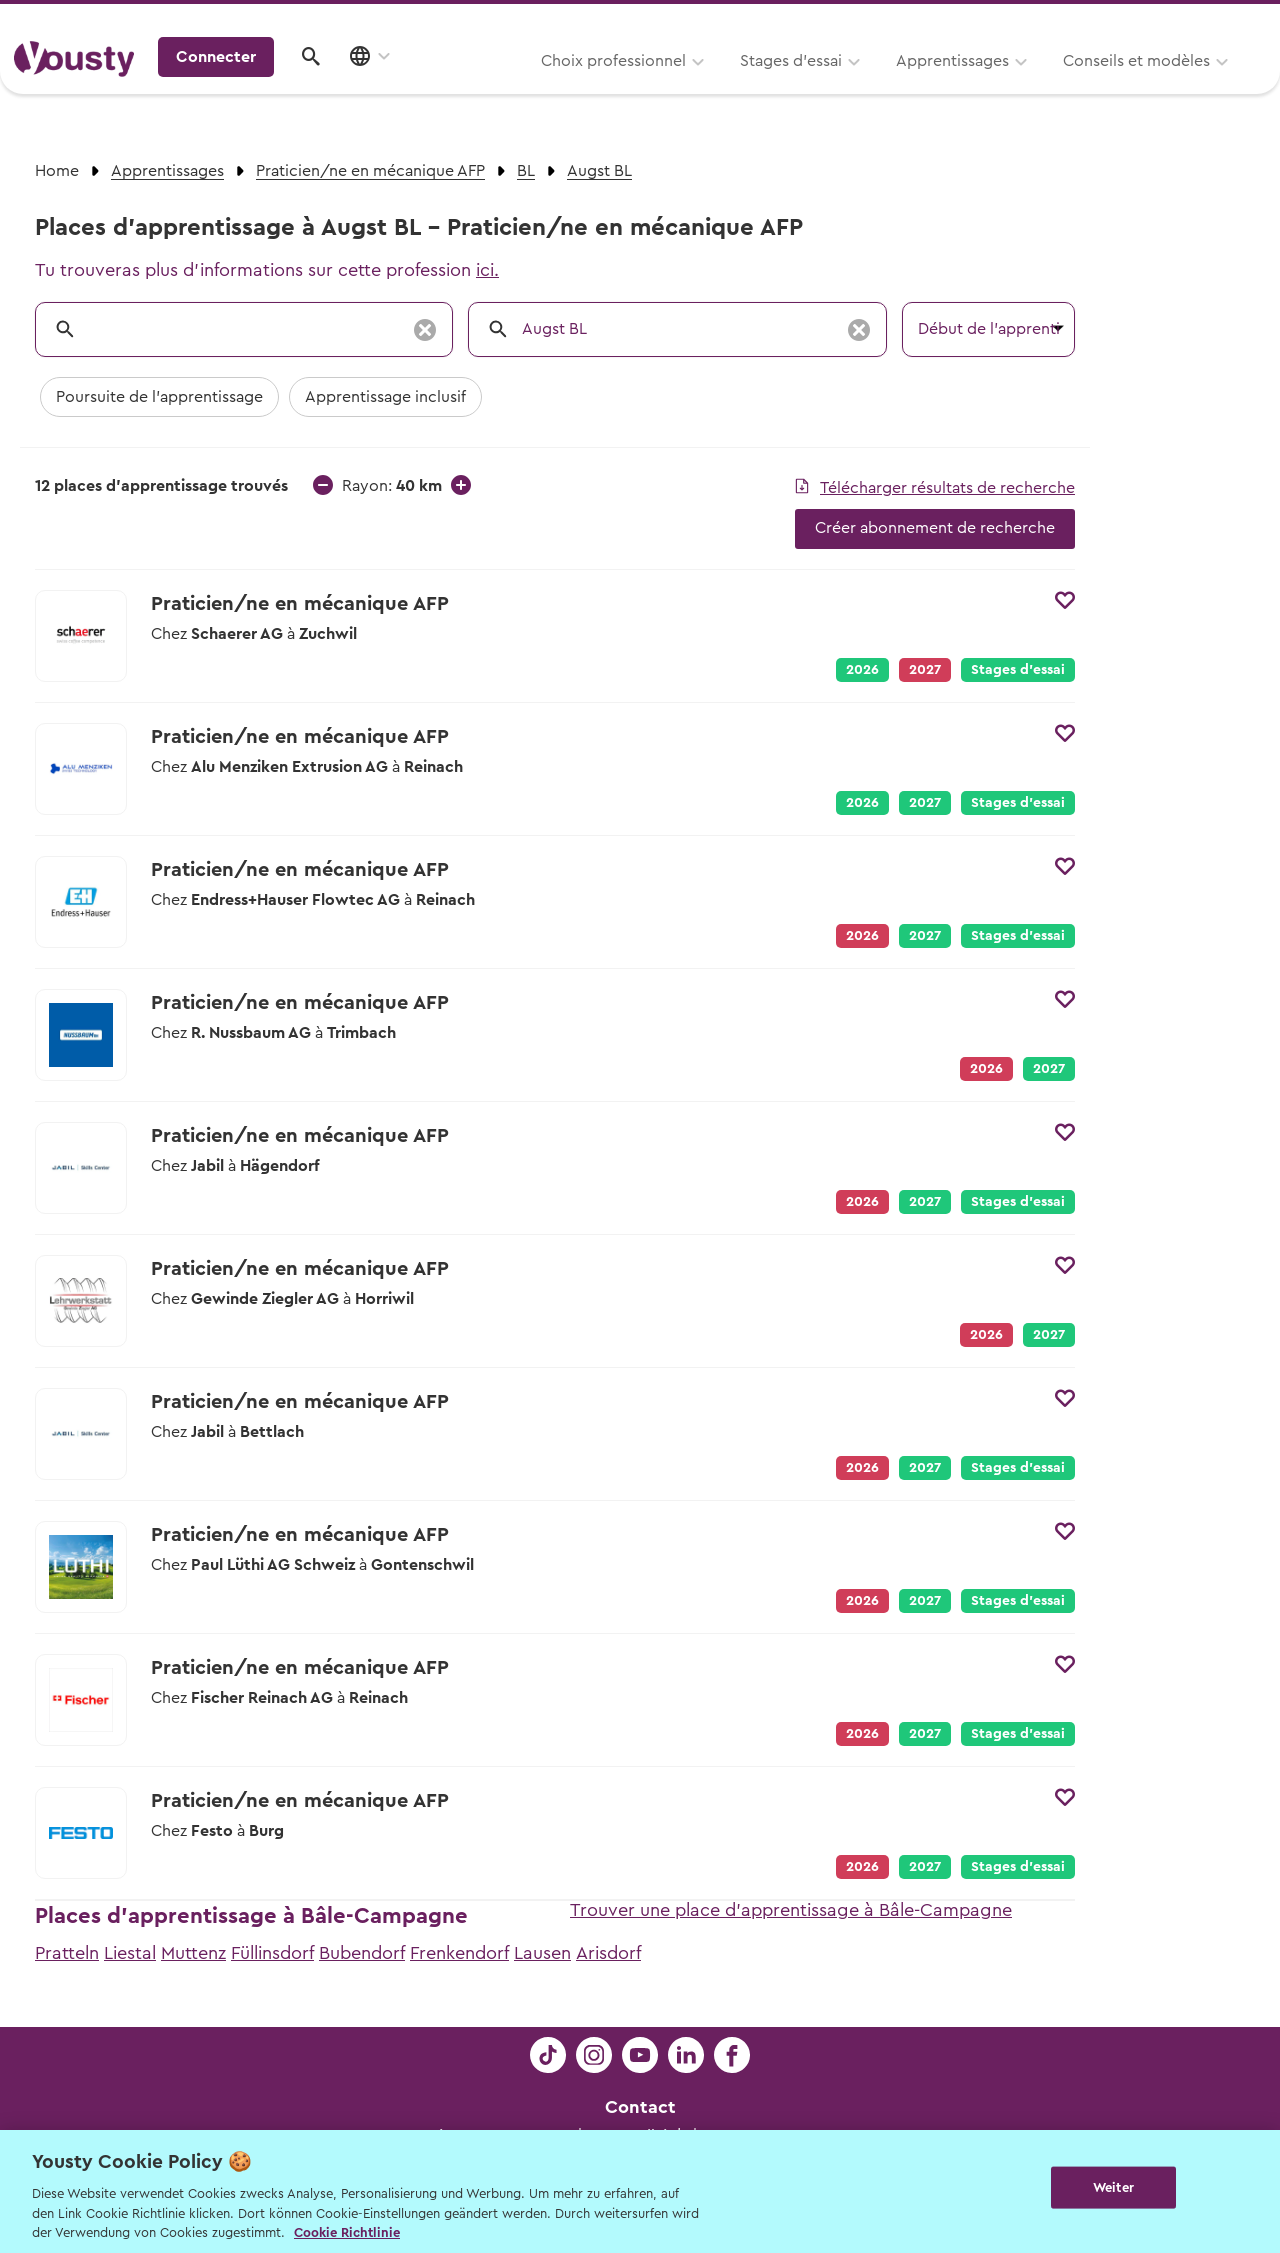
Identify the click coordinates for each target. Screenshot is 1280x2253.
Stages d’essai (542, 87)
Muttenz (193, 1953)
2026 (862, 670)
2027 (925, 803)
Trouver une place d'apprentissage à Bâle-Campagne (791, 1910)
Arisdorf (608, 1953)
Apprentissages (703, 87)
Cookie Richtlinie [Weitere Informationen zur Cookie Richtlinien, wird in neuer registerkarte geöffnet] (347, 2232)
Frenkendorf (459, 1953)
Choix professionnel (364, 87)
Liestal (130, 1953)
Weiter (1113, 2189)
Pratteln (67, 1953)
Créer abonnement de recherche (935, 528)
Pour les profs (1094, 21)
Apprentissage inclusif (385, 397)
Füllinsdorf (272, 1953)
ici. (487, 270)
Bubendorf (362, 1953)
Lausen (542, 1953)
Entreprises (1224, 21)
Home (57, 171)
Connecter (1095, 85)
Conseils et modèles (887, 87)
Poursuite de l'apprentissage (159, 397)
